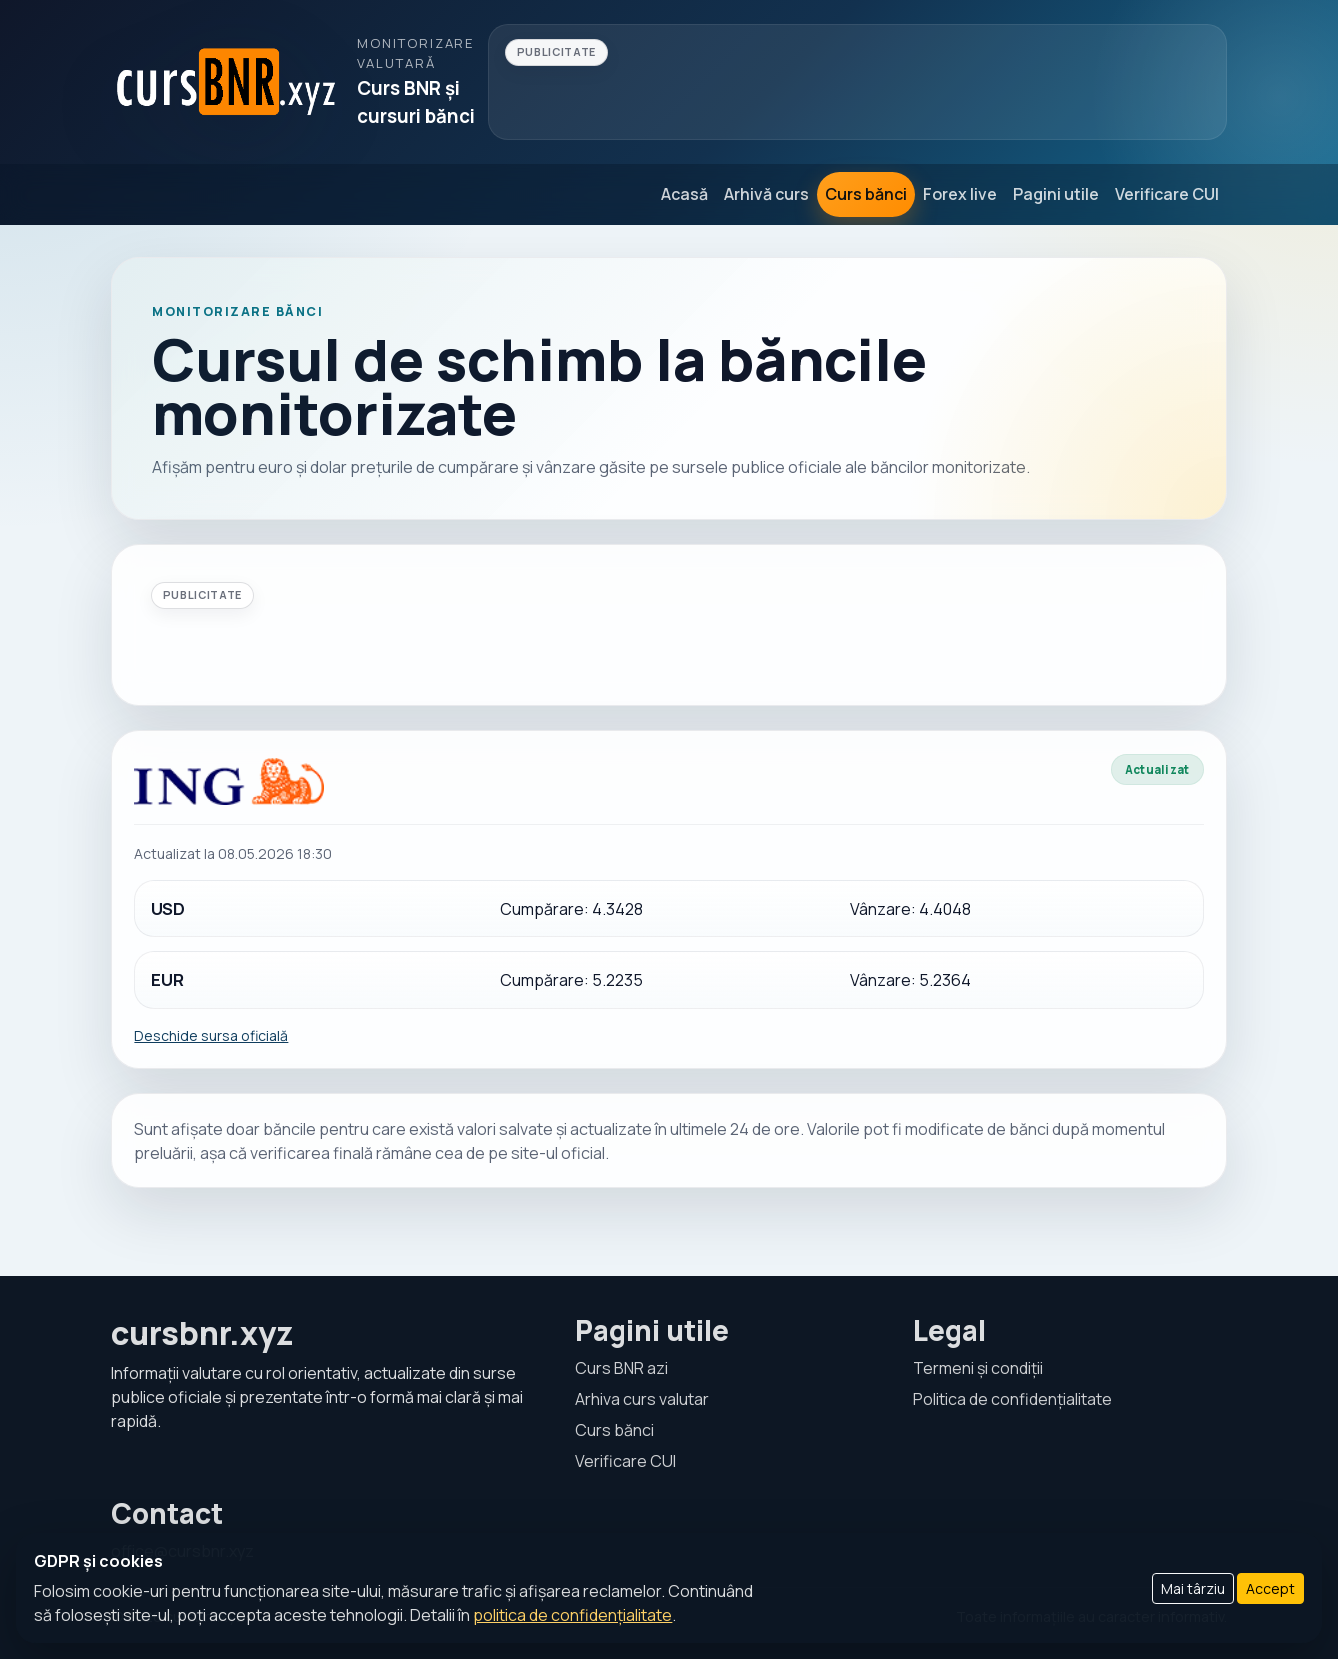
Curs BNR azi (621, 1368)
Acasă (684, 194)
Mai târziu (1193, 1588)
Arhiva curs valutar (642, 1399)
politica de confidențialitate (572, 1615)
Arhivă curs (766, 194)
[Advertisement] (858, 82)
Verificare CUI (1167, 194)
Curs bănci (866, 194)
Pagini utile (1056, 194)
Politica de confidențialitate (1012, 1399)
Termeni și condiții (978, 1368)
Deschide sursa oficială (211, 1035)
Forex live (960, 194)
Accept (1270, 1588)
